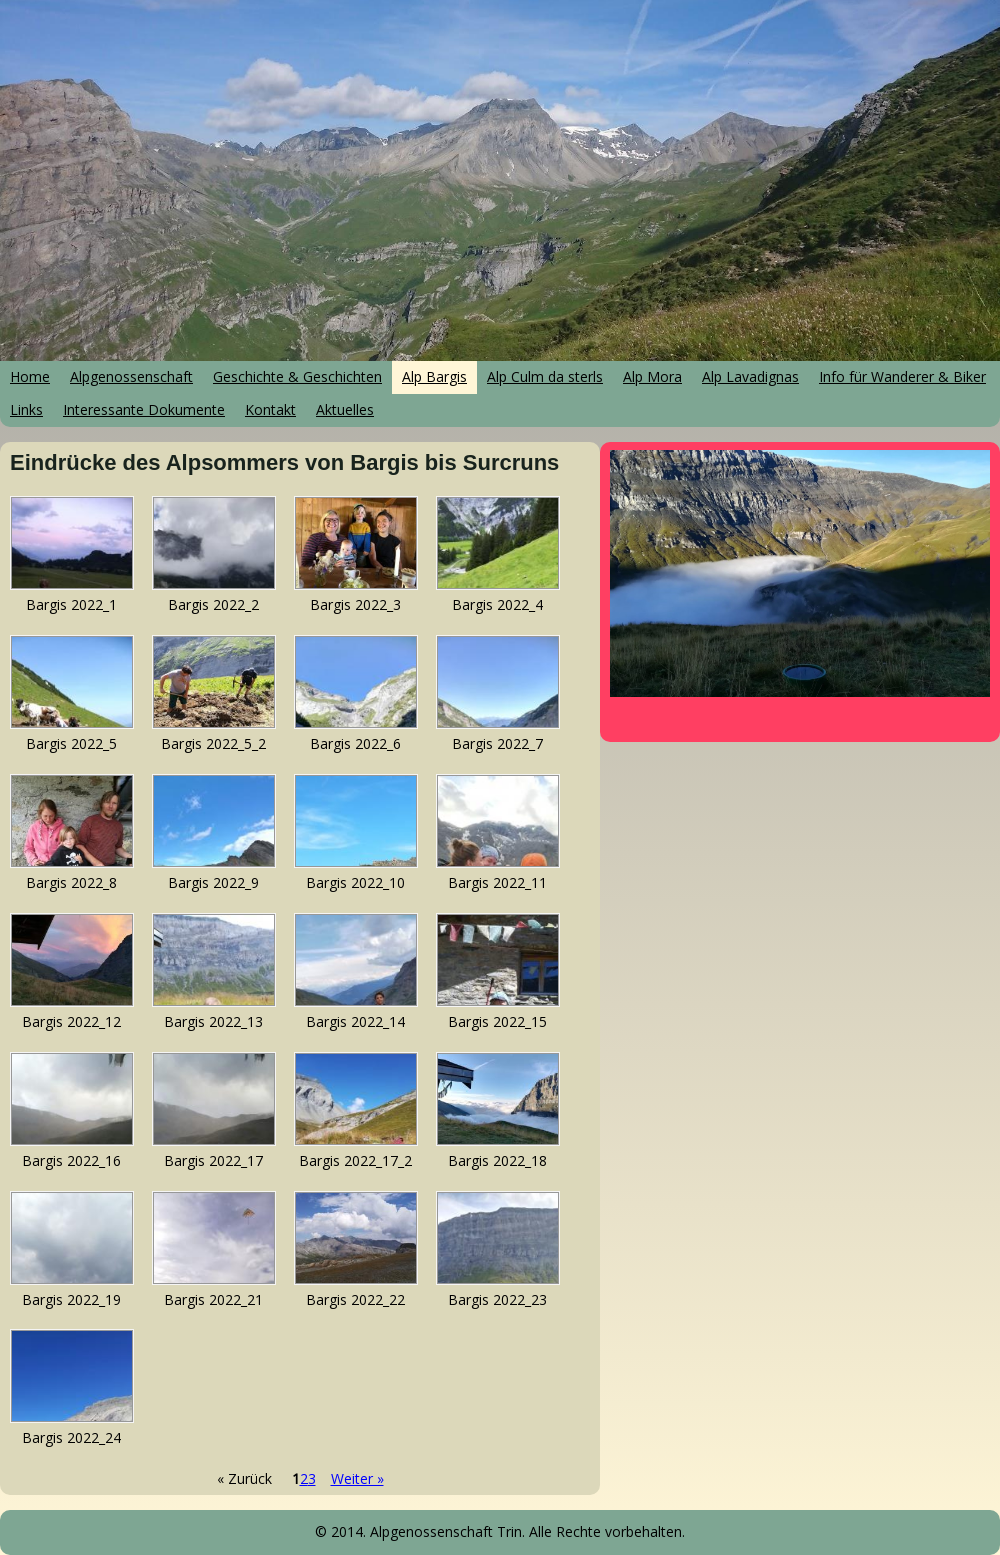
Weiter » (357, 1478)
